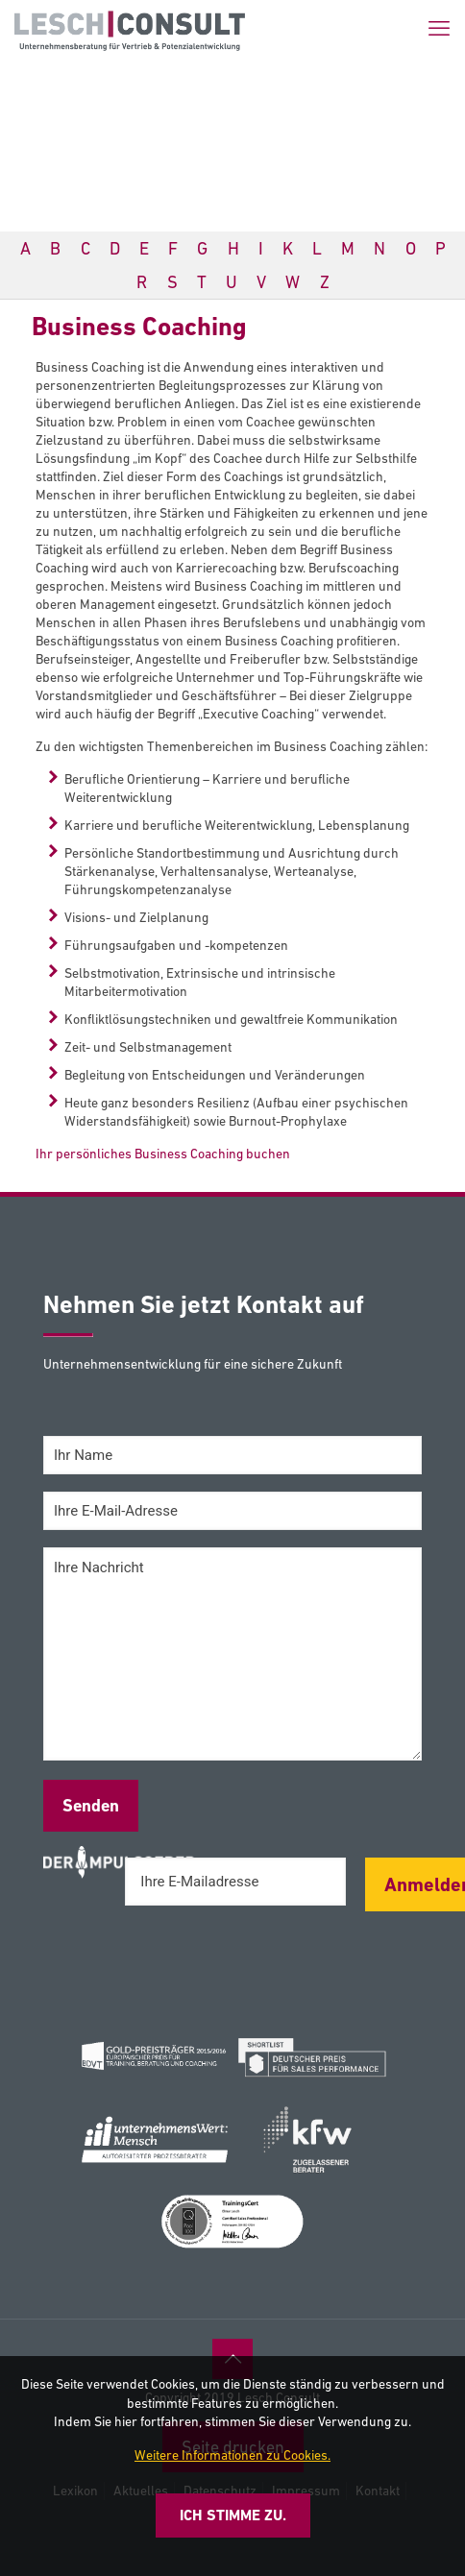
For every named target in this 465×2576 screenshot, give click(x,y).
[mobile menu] (439, 28)
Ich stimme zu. (233, 2515)
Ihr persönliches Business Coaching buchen (163, 1153)
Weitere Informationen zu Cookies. (232, 2455)
